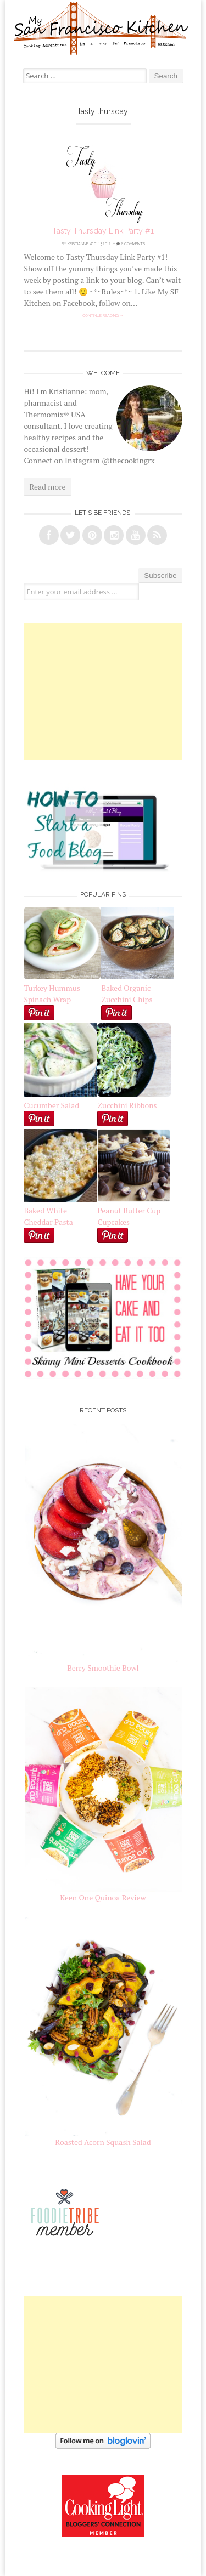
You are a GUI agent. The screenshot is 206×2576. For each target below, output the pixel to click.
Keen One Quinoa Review (103, 1897)
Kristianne (78, 243)
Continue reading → (103, 315)
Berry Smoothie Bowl (103, 1668)
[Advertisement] (103, 691)
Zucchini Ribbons (134, 1099)
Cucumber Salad (51, 1105)
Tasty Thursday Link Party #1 (103, 230)
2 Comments (130, 243)
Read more (47, 486)
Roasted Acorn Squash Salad (103, 2142)
